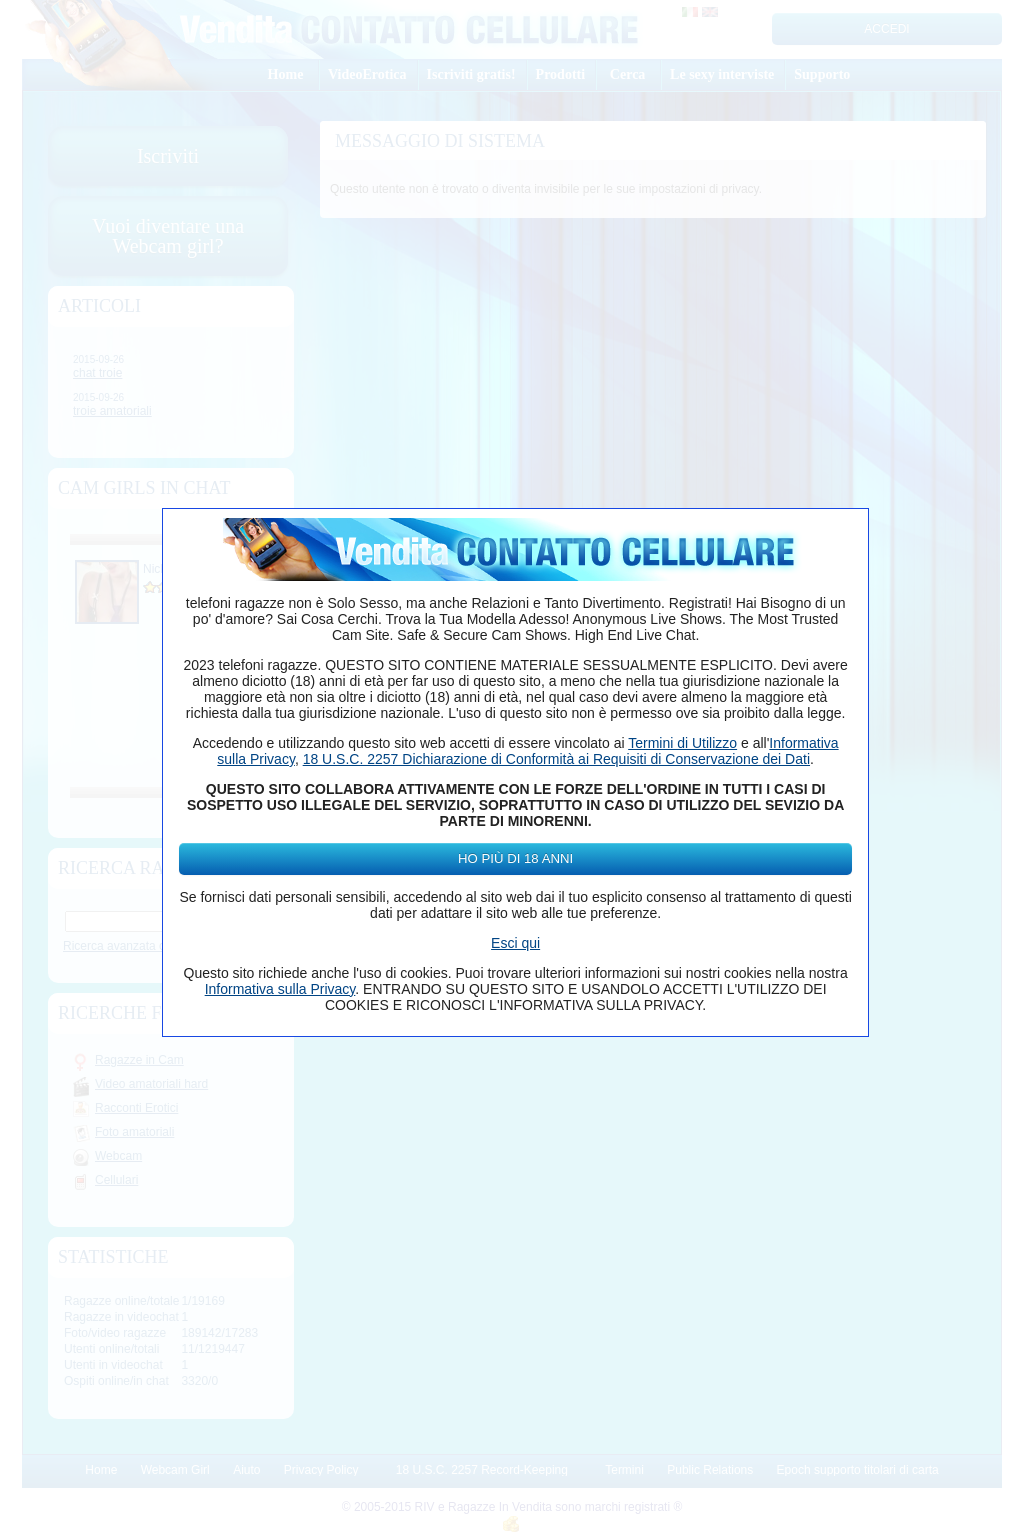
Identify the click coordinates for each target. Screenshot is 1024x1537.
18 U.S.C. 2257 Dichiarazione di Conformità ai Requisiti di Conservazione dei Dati (556, 759)
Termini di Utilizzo (682, 743)
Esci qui (515, 943)
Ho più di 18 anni (515, 858)
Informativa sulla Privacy (280, 989)
